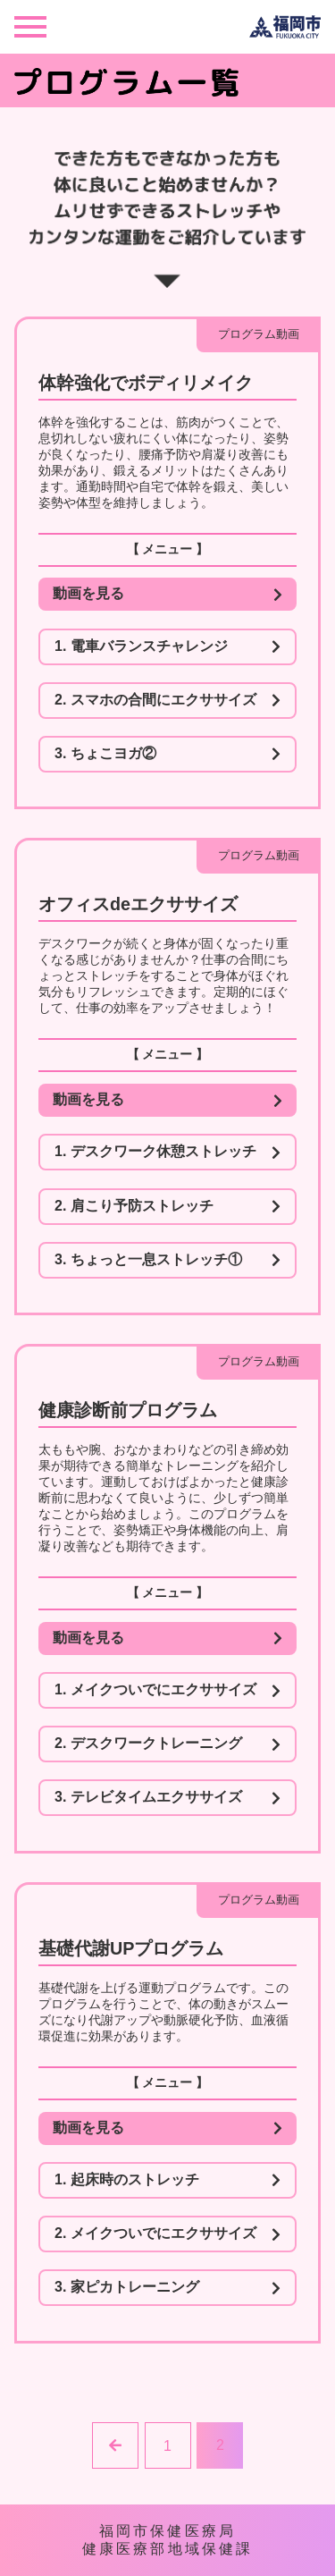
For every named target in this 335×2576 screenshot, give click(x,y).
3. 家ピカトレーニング (167, 2287)
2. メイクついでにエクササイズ (167, 2233)
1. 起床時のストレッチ (167, 2180)
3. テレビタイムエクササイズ (167, 1797)
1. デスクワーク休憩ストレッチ (167, 1152)
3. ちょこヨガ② (167, 754)
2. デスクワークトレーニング (167, 1744)
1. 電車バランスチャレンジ (167, 646)
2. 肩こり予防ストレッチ (167, 1206)
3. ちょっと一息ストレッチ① (167, 1260)
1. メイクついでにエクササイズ (167, 1690)
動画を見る (167, 594)
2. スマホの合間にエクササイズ (167, 700)
